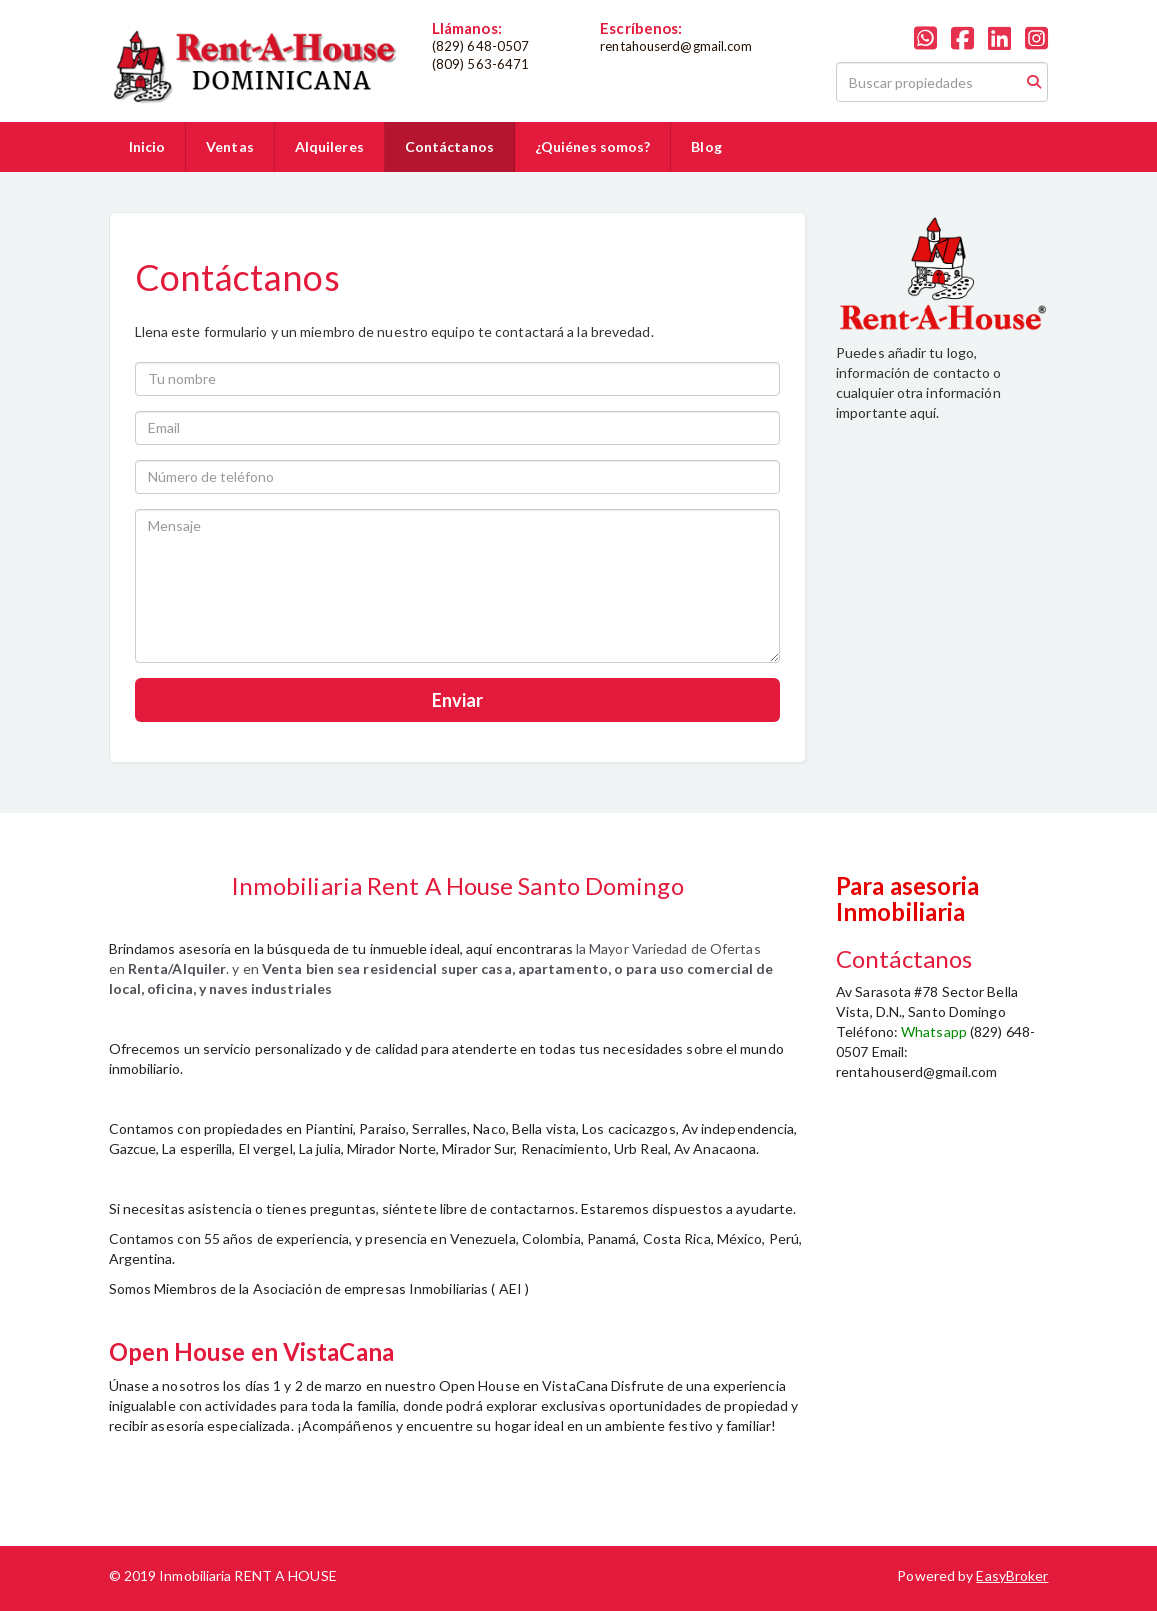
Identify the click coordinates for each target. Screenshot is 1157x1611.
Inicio (147, 146)
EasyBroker (1012, 1575)
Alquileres (329, 146)
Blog (706, 146)
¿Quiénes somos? (593, 146)
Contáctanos (449, 146)
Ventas (230, 146)
